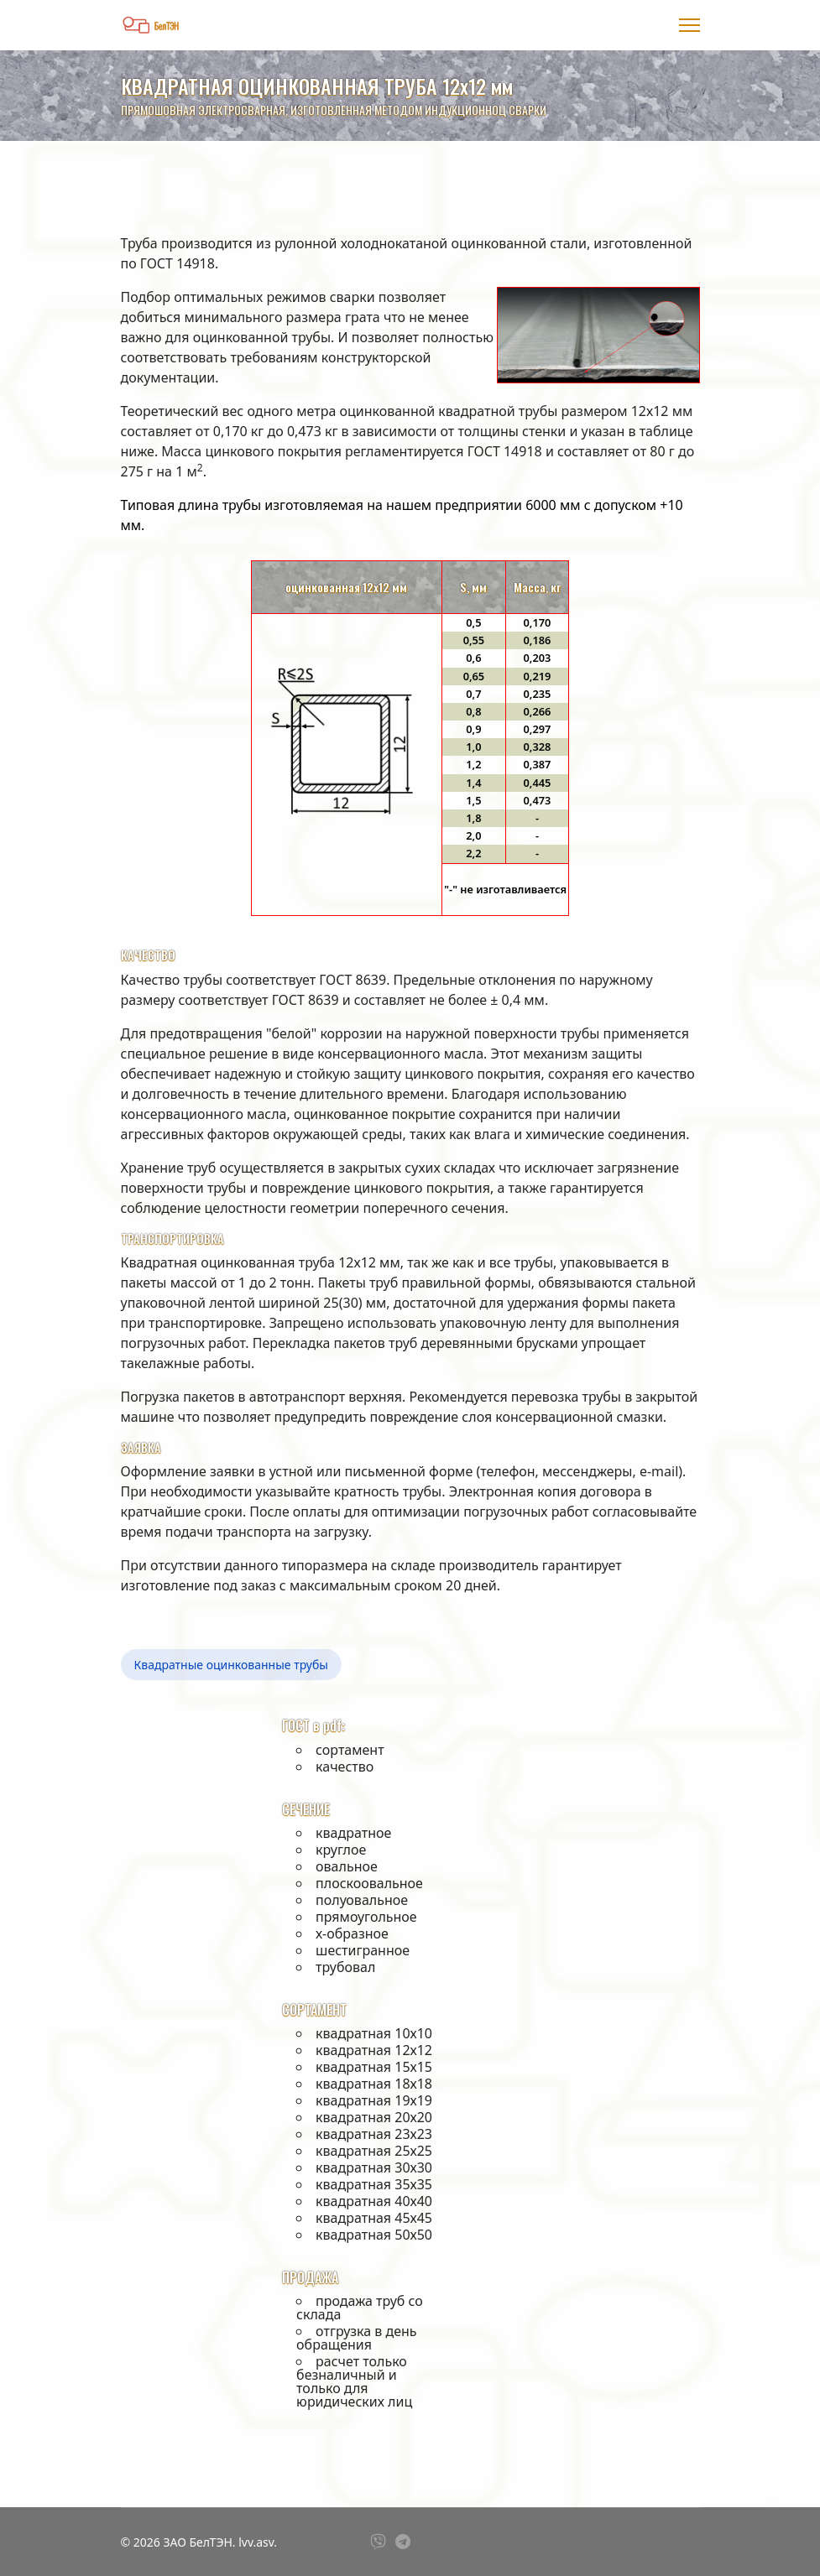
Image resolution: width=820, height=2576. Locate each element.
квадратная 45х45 (374, 2217)
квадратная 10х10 (374, 2033)
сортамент (350, 1749)
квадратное (353, 1832)
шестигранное (363, 1950)
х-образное (352, 1933)
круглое (341, 1849)
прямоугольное (366, 1916)
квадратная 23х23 (374, 2134)
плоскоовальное (369, 1883)
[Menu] (689, 25)
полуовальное (362, 1900)
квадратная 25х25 (374, 2150)
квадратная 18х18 (374, 2083)
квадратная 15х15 (374, 2066)
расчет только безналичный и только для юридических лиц (354, 2381)
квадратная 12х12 (374, 2050)
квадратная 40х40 (374, 2201)
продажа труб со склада (359, 2307)
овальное (347, 1866)
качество (344, 1766)
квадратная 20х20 (374, 2117)
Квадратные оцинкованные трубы (231, 1665)
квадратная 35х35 (374, 2184)
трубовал (345, 1967)
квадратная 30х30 (374, 2167)
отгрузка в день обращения (356, 2338)
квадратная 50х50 (374, 2234)
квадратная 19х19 (374, 2100)
